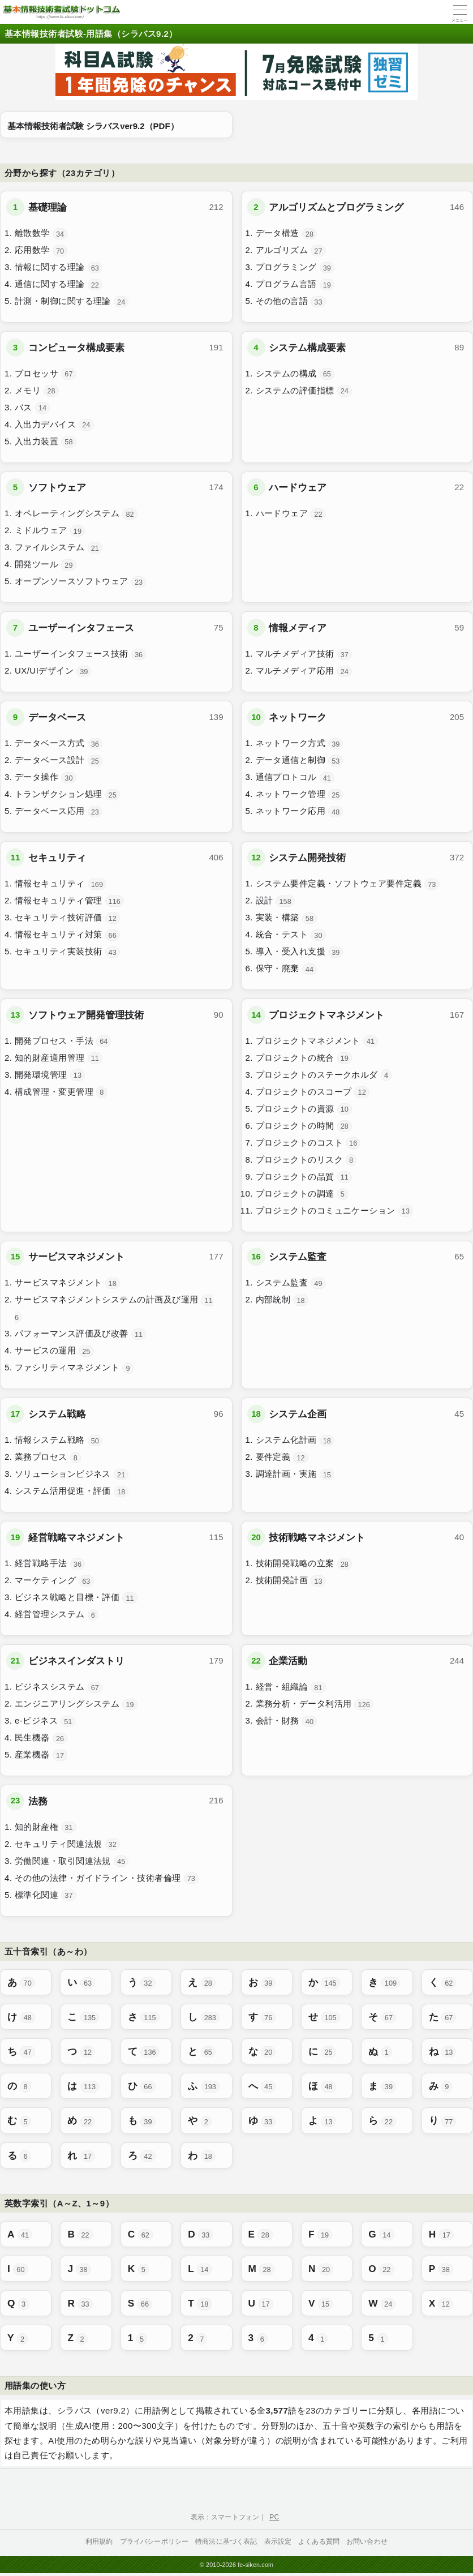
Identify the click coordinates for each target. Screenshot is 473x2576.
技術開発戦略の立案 (304, 1564)
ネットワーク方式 (299, 743)
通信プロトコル (295, 777)
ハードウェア (291, 514)
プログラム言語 (295, 284)
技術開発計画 (291, 1581)
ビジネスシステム (58, 1687)
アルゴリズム (291, 250)
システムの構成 (295, 373)
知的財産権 (45, 1827)
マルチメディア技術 (304, 654)
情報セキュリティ (60, 884)
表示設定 (278, 2541)
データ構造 (286, 233)
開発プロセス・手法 (63, 1041)
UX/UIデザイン (53, 671)
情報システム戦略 (58, 1440)
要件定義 (282, 1457)
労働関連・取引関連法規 (71, 1861)
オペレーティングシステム (76, 514)
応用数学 (41, 250)
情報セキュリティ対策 (67, 935)
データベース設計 (58, 760)
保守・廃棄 (286, 969)
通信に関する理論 (58, 284)
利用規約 (99, 2541)
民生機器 (41, 1738)
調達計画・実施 (295, 1474)
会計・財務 (286, 1721)
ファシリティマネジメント (74, 1368)
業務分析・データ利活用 (314, 1704)
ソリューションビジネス (71, 1474)
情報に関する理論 (58, 267)
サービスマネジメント (67, 1283)
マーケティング (54, 1581)
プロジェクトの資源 (304, 1109)
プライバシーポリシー (154, 2541)
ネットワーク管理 (299, 794)
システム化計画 (295, 1440)
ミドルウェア (50, 531)
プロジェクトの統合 (304, 1058)
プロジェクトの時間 (304, 1125)
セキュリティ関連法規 (67, 1844)
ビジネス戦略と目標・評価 (76, 1598)
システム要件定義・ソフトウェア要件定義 (348, 884)
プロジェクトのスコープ (312, 1092)
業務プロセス (48, 1457)
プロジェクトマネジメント (317, 1041)
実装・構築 (286, 918)
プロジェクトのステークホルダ (324, 1075)
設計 (275, 901)
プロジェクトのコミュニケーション (335, 1210)
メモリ (37, 390)
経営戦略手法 (50, 1564)
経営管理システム (56, 1615)
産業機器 (41, 1755)
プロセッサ (45, 373)
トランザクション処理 (67, 794)
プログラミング (295, 267)
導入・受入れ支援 (299, 952)
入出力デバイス (54, 424)
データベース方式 (58, 743)
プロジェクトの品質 (304, 1176)
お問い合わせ (367, 2541)
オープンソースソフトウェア (80, 582)
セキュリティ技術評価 (67, 918)
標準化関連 (45, 1895)
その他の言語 (291, 301)
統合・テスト (291, 935)
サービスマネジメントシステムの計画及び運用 (114, 1309)
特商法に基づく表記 (226, 2541)
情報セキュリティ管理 (69, 901)
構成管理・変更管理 (61, 1092)
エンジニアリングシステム (76, 1704)
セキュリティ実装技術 (67, 952)
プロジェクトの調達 (302, 1193)
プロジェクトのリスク (306, 1159)
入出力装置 (45, 441)
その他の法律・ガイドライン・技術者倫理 (107, 1878)
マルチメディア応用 (304, 671)
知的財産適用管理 (58, 1058)
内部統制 (282, 1300)
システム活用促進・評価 (71, 1491)
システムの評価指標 (304, 390)
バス (32, 407)
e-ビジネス (45, 1721)
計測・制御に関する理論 (71, 301)
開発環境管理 (50, 1075)
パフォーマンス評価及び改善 (80, 1334)
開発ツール (45, 565)
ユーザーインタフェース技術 (80, 654)
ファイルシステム (58, 548)
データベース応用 (58, 811)
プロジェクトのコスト (308, 1142)
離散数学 (41, 233)
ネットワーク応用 (299, 811)
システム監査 (291, 1283)
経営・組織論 (291, 1687)
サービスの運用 (54, 1351)
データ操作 (45, 777)
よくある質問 (318, 2541)
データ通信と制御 (299, 760)
